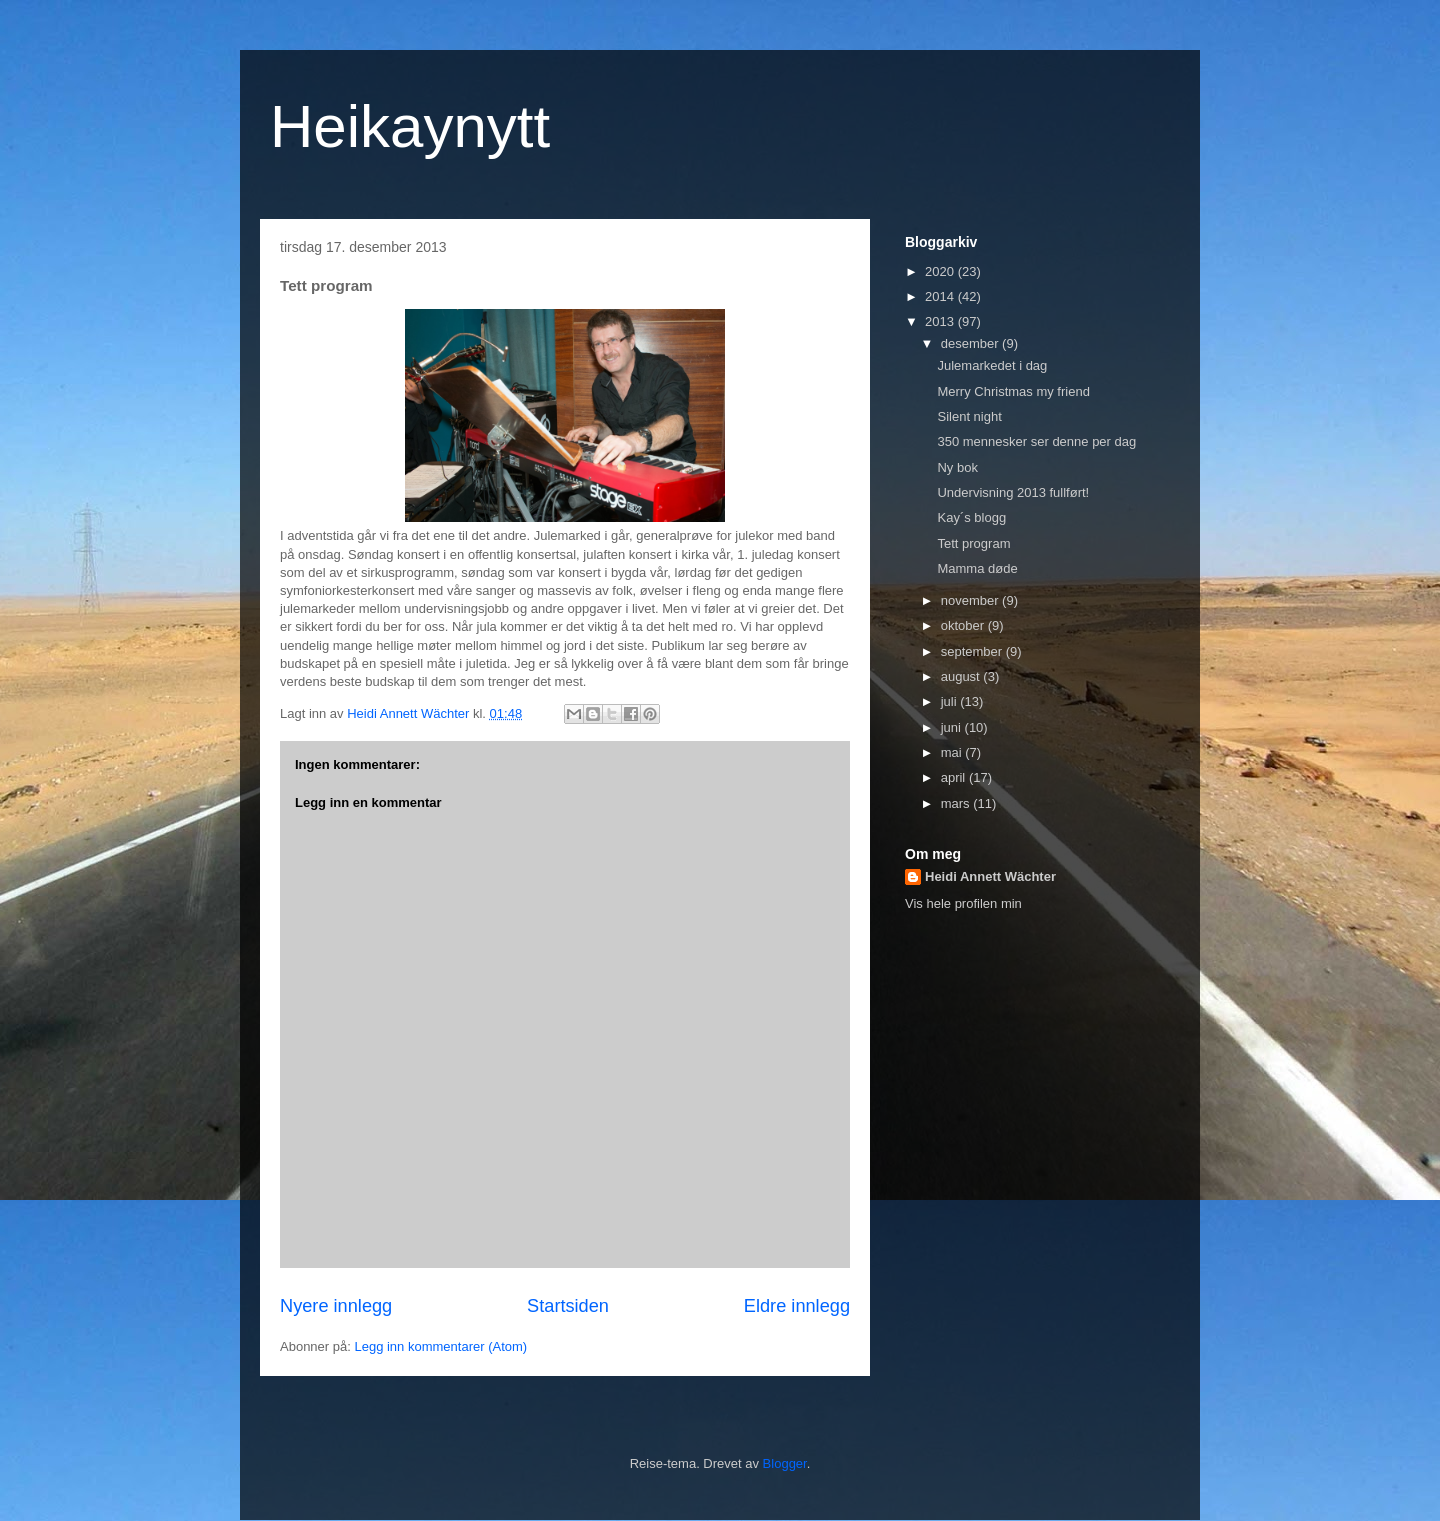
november (971, 600)
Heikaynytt (410, 126)
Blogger (785, 1463)
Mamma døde (977, 568)
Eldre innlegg (797, 1306)
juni (953, 727)
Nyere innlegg (336, 1306)
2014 (941, 296)
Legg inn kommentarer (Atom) (440, 1346)
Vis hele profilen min (963, 903)
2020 (941, 271)
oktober (964, 625)
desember (971, 343)
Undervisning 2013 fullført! (1013, 492)
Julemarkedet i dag (992, 365)
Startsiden (568, 1306)
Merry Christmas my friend (1013, 391)
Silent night (969, 416)
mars (957, 803)
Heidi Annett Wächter (990, 876)
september (973, 651)
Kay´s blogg (971, 517)
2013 (941, 321)
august (962, 676)
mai (953, 752)
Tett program (973, 543)
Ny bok (957, 467)
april (955, 777)
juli (951, 701)
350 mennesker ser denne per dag (1036, 441)
